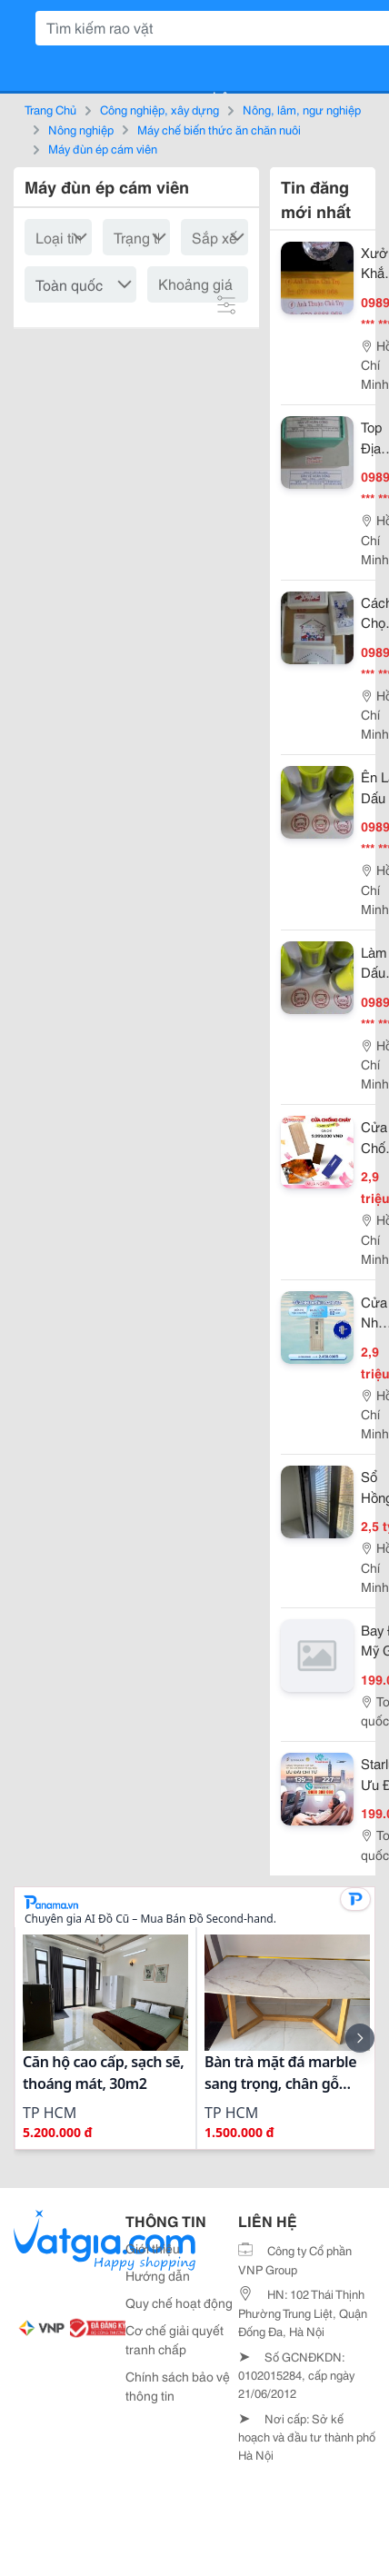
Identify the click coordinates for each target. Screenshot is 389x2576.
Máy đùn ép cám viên (102, 148)
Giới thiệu (152, 2248)
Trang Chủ (50, 109)
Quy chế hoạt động (179, 2302)
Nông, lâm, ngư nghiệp (302, 109)
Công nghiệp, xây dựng (159, 109)
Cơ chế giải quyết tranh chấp (174, 2339)
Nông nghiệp (81, 129)
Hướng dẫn (157, 2275)
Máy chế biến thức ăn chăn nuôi (219, 129)
